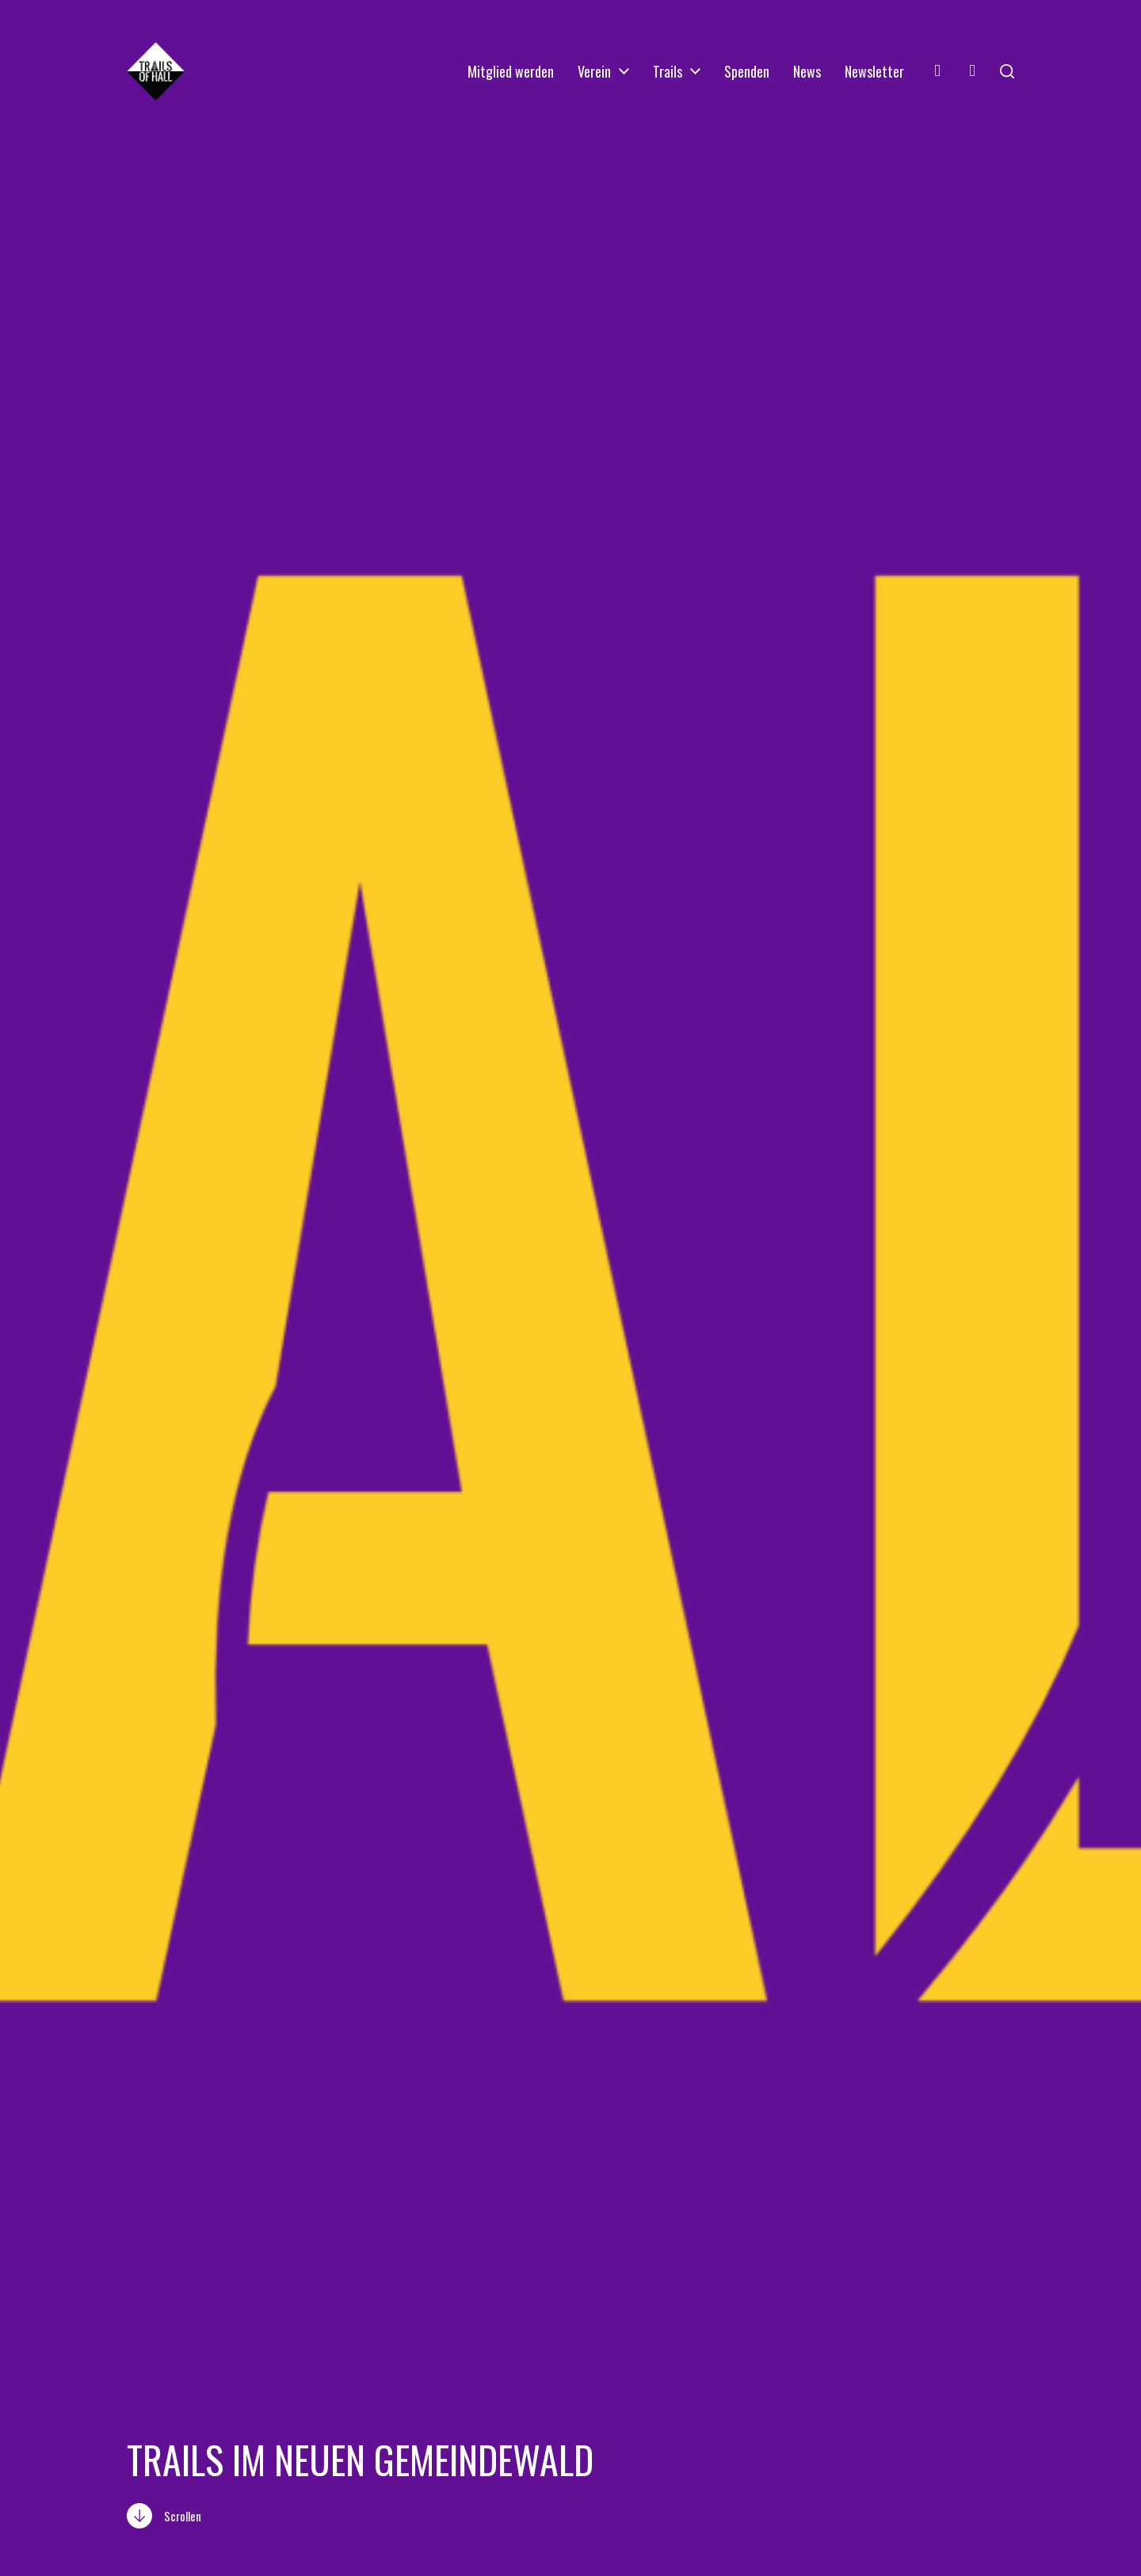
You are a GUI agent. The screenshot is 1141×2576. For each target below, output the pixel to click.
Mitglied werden (510, 71)
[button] (1007, 71)
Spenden (746, 71)
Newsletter (874, 71)
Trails (667, 71)
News (807, 71)
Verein (594, 71)
